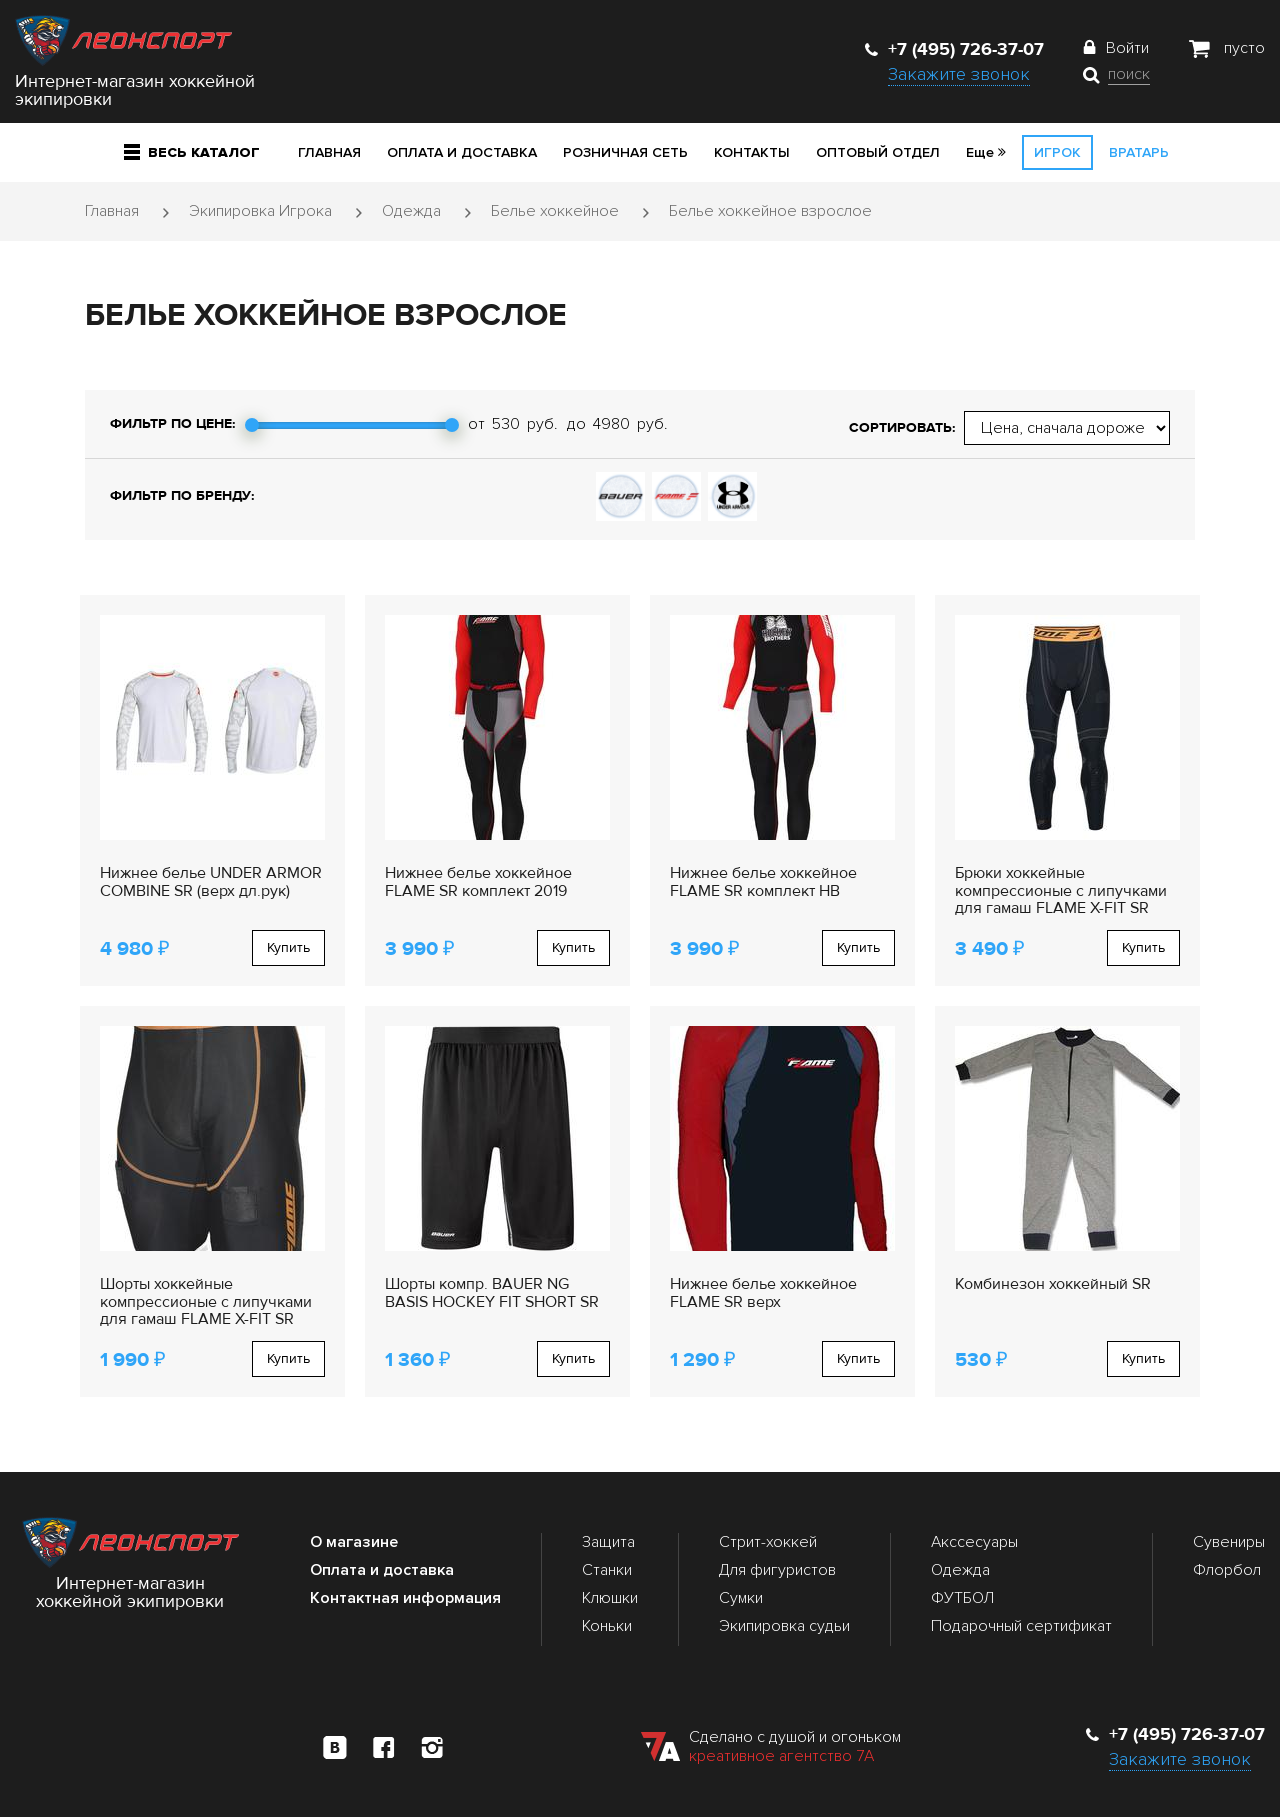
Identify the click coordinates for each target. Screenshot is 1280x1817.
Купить (288, 947)
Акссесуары (974, 1542)
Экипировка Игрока (260, 211)
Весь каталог (192, 152)
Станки (607, 1570)
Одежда (411, 211)
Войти (1127, 48)
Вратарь (1139, 152)
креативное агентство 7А (781, 1756)
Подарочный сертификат (1021, 1626)
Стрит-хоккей (768, 1542)
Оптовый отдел (878, 152)
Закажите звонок (959, 74)
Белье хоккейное (555, 211)
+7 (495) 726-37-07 (954, 49)
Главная (329, 152)
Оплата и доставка (462, 152)
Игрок (1057, 152)
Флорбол (1227, 1570)
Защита (608, 1542)
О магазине (354, 1542)
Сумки (741, 1598)
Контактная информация (405, 1598)
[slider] (252, 425)
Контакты (752, 152)
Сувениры (1229, 1542)
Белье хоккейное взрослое (770, 211)
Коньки (607, 1626)
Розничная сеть (625, 152)
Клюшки (610, 1598)
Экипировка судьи (784, 1626)
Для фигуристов (777, 1570)
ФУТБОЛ (962, 1598)
